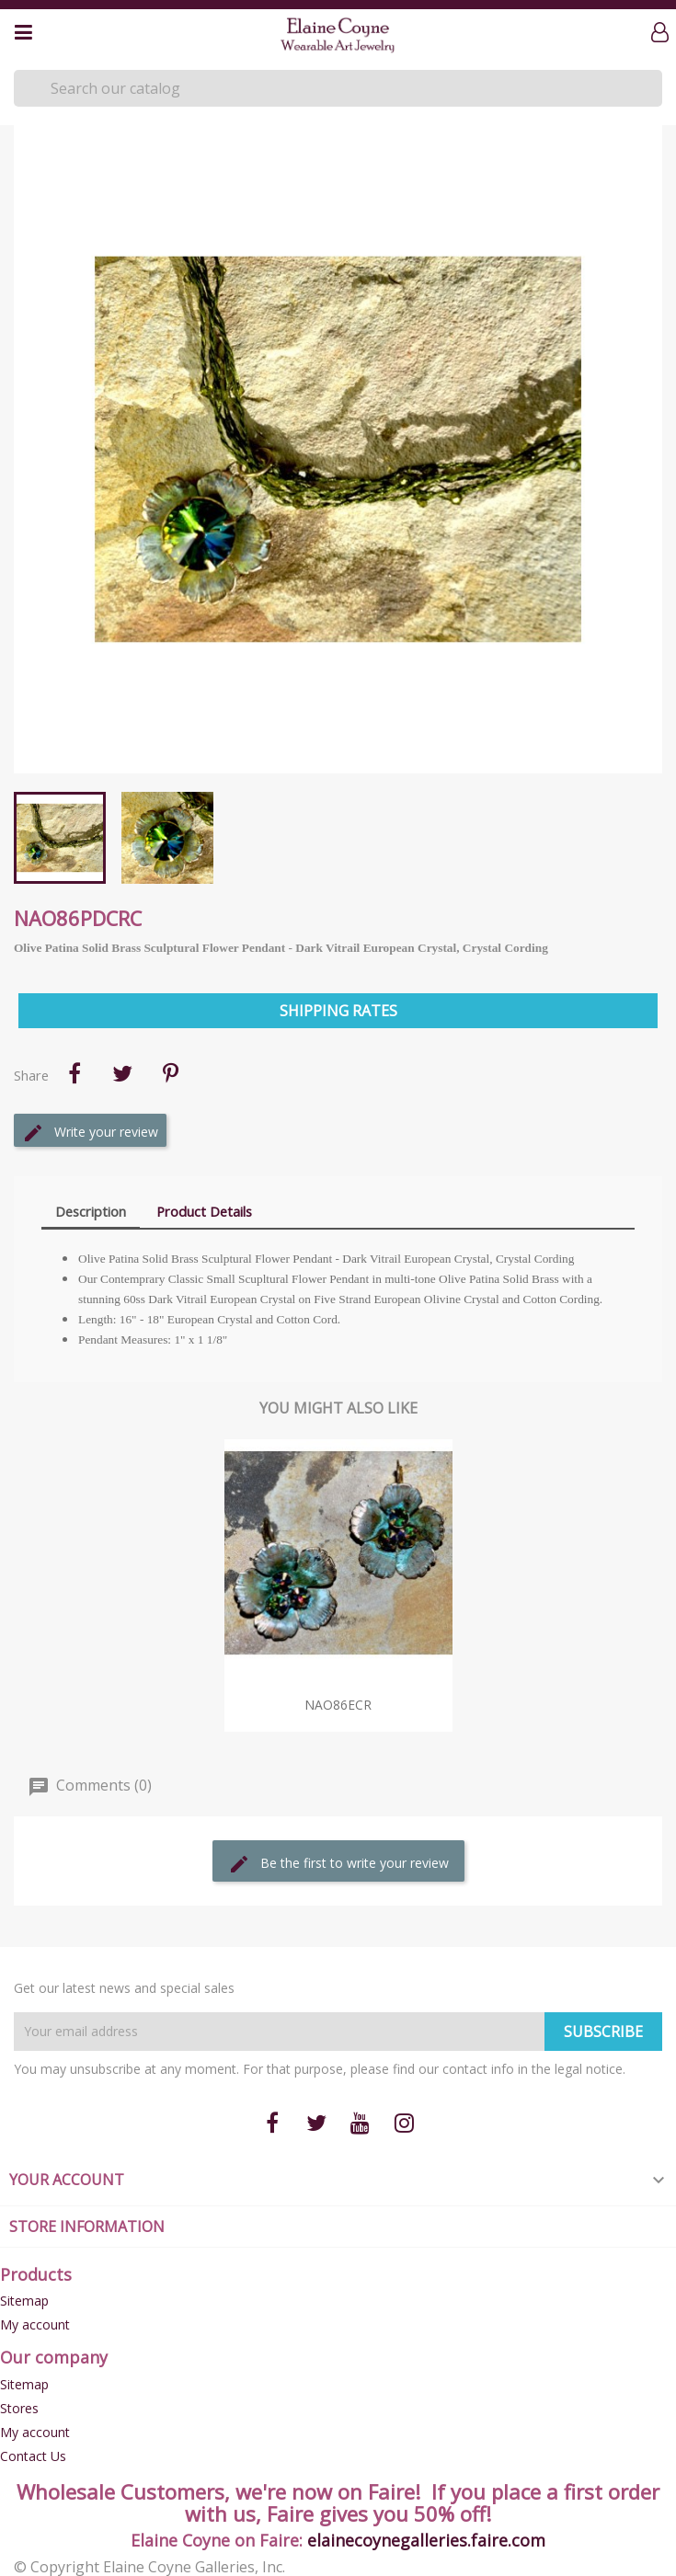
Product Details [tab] (204, 1211)
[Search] (338, 88)
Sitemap (24, 2300)
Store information (87, 2226)
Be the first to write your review (338, 1864)
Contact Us (33, 2456)
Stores (19, 2408)
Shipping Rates (338, 1011)
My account (35, 2324)
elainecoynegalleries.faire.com (426, 2540)
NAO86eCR (338, 1704)
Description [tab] (90, 1211)
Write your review (90, 1133)
